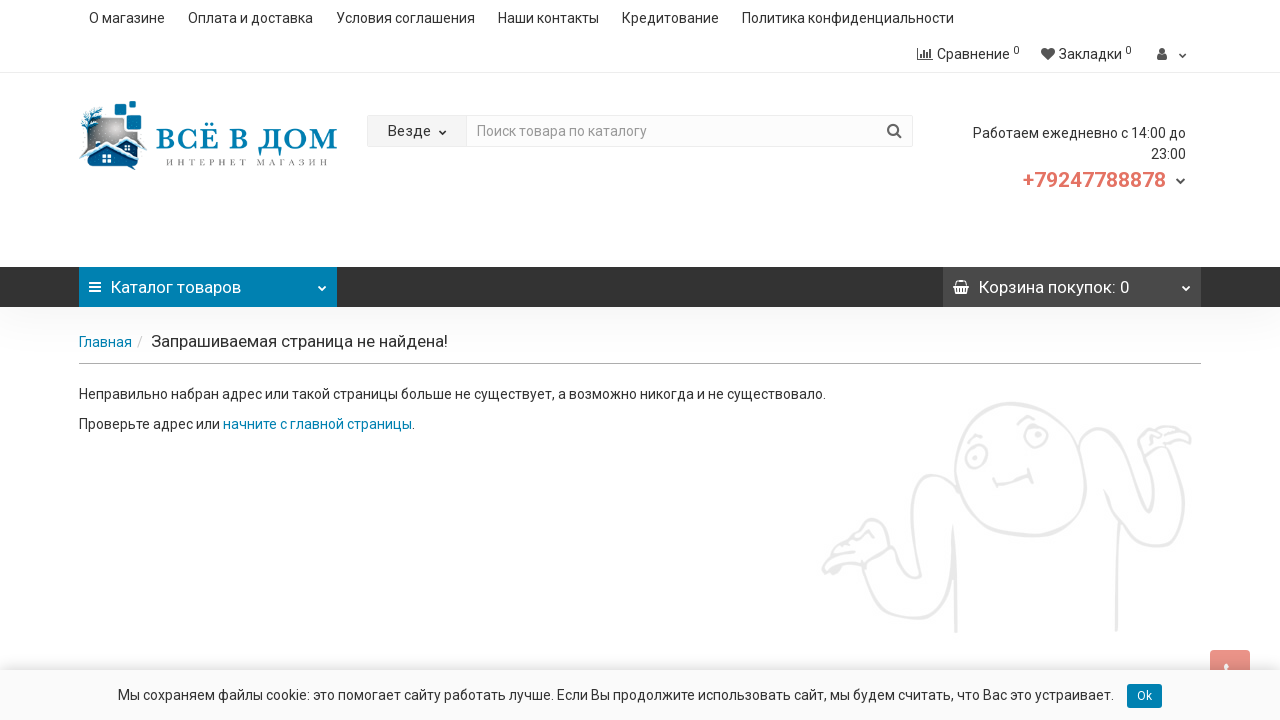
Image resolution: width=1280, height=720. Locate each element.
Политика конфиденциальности (848, 18)
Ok (1144, 696)
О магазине (127, 18)
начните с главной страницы (317, 424)
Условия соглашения (405, 18)
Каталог (208, 282)
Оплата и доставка (250, 18)
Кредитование (670, 18)
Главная (105, 342)
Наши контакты (548, 18)
